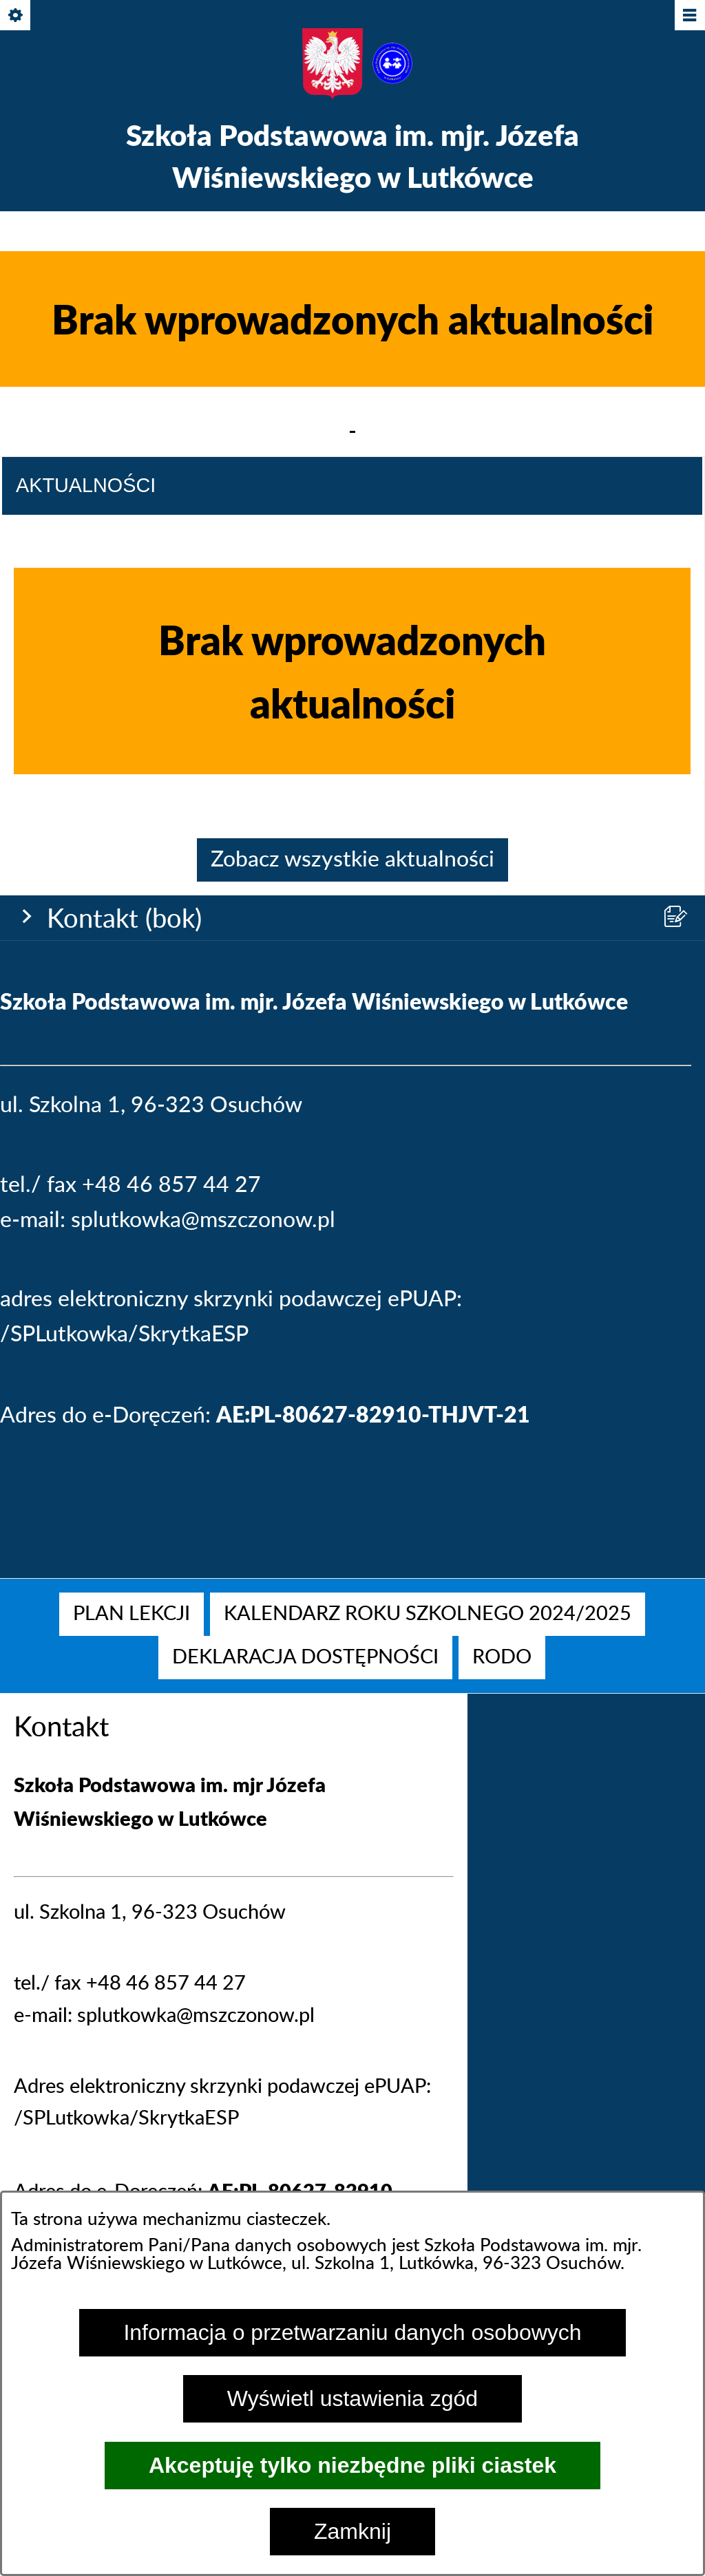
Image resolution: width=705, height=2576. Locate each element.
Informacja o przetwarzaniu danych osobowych (352, 2332)
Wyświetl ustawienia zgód (352, 2398)
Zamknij (352, 2531)
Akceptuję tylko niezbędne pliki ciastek (352, 2465)
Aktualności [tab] (86, 1167)
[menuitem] (131, 1614)
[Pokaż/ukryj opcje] (16, 16)
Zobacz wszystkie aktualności (352, 1542)
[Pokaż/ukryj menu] (689, 16)
